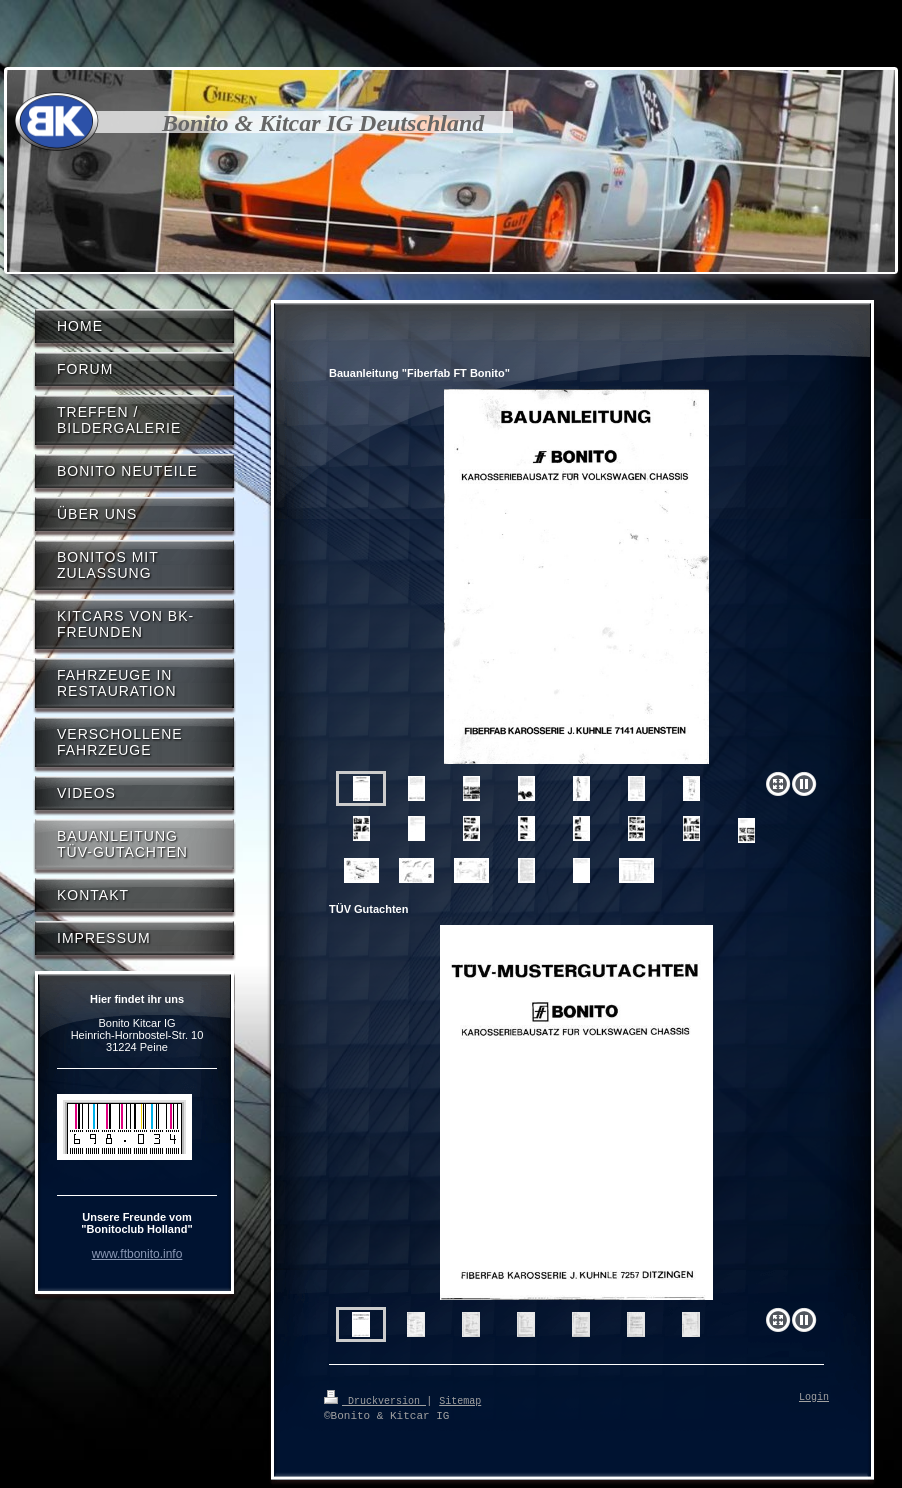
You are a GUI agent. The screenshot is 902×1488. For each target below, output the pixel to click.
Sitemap (460, 1400)
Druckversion (375, 1400)
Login (814, 1398)
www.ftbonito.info (137, 1254)
